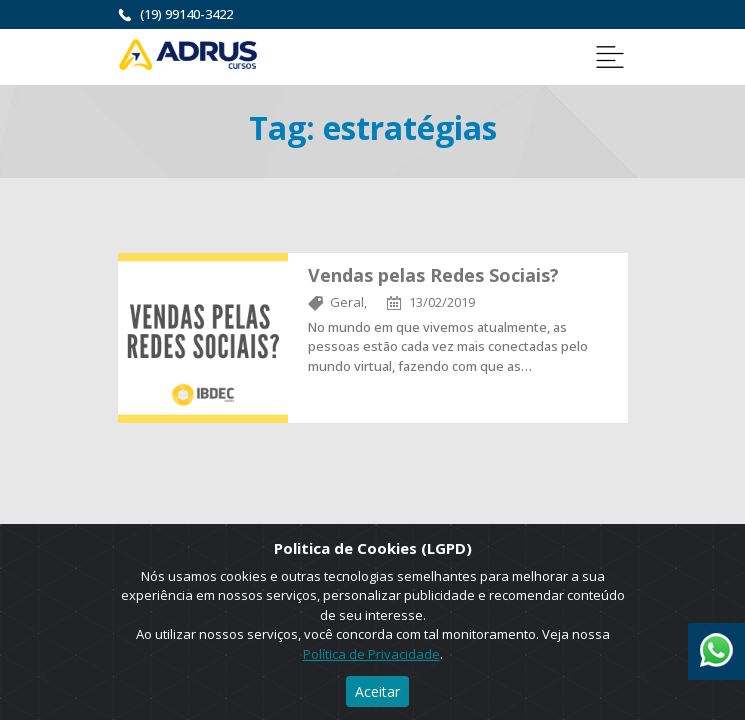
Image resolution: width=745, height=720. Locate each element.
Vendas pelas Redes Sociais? (433, 275)
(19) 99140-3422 (186, 14)
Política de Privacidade (371, 654)
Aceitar (377, 691)
